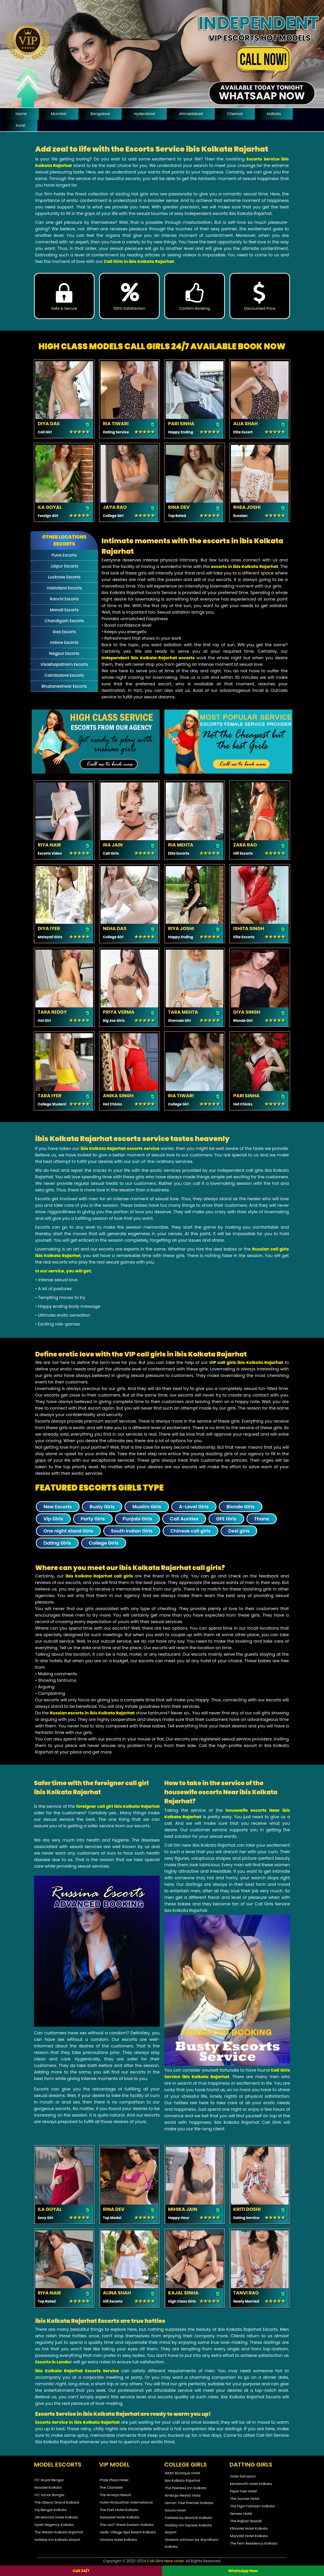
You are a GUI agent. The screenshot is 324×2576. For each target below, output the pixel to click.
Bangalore (100, 113)
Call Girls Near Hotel (165, 2561)
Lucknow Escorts (64, 577)
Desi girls (239, 1531)
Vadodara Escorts (64, 588)
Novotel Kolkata (47, 2487)
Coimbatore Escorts (64, 675)
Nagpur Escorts (64, 653)
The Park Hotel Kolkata (119, 2509)
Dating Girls (57, 1543)
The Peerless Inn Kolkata (185, 2487)
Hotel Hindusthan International (126, 2502)
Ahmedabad (191, 113)
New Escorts (58, 1506)
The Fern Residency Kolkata (253, 2543)
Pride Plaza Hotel (114, 2479)
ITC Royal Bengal (48, 2479)
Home (21, 113)
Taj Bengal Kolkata (50, 2509)
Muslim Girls (146, 1506)
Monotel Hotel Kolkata (249, 2535)
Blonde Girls (240, 1506)
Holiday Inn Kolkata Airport (57, 2539)
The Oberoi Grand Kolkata (56, 2502)
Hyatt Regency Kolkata (54, 2524)
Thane (261, 1519)
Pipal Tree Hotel (243, 2491)
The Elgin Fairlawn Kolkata (252, 2506)
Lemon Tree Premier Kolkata (189, 2502)
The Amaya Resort (115, 2494)
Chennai (235, 113)
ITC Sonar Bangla (49, 2494)
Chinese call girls (190, 1531)
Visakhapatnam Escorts (64, 664)
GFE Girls (226, 1519)
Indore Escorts (64, 642)
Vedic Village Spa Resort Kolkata (128, 2532)
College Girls (104, 1543)
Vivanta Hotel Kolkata (118, 2539)
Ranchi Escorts (64, 599)
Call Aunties (184, 1519)
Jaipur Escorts (64, 566)
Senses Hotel (241, 2513)
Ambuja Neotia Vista (182, 2495)
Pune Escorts (64, 555)
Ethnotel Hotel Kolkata (249, 2528)
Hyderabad (144, 113)
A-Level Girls (194, 1506)
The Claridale (111, 2487)
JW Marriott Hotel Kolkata (56, 2517)
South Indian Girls (132, 1531)
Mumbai (58, 113)
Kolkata (274, 113)
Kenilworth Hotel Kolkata (251, 2483)
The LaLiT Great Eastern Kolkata (126, 2524)
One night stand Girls (68, 1531)
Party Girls (93, 1519)
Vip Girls (53, 1519)
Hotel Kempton (243, 2476)
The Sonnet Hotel (244, 2498)
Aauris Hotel (175, 2510)
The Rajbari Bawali (246, 2520)
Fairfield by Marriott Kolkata (188, 2517)
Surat (20, 125)
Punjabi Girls (137, 1519)
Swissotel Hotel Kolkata (119, 2517)
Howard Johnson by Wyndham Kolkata (192, 2543)
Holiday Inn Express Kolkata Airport (188, 2529)
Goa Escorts (64, 632)
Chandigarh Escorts (64, 621)
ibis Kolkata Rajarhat (182, 2480)
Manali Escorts (64, 610)
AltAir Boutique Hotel (182, 2473)
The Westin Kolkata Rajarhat (58, 2532)
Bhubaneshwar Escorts (64, 686)
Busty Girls (102, 1506)
